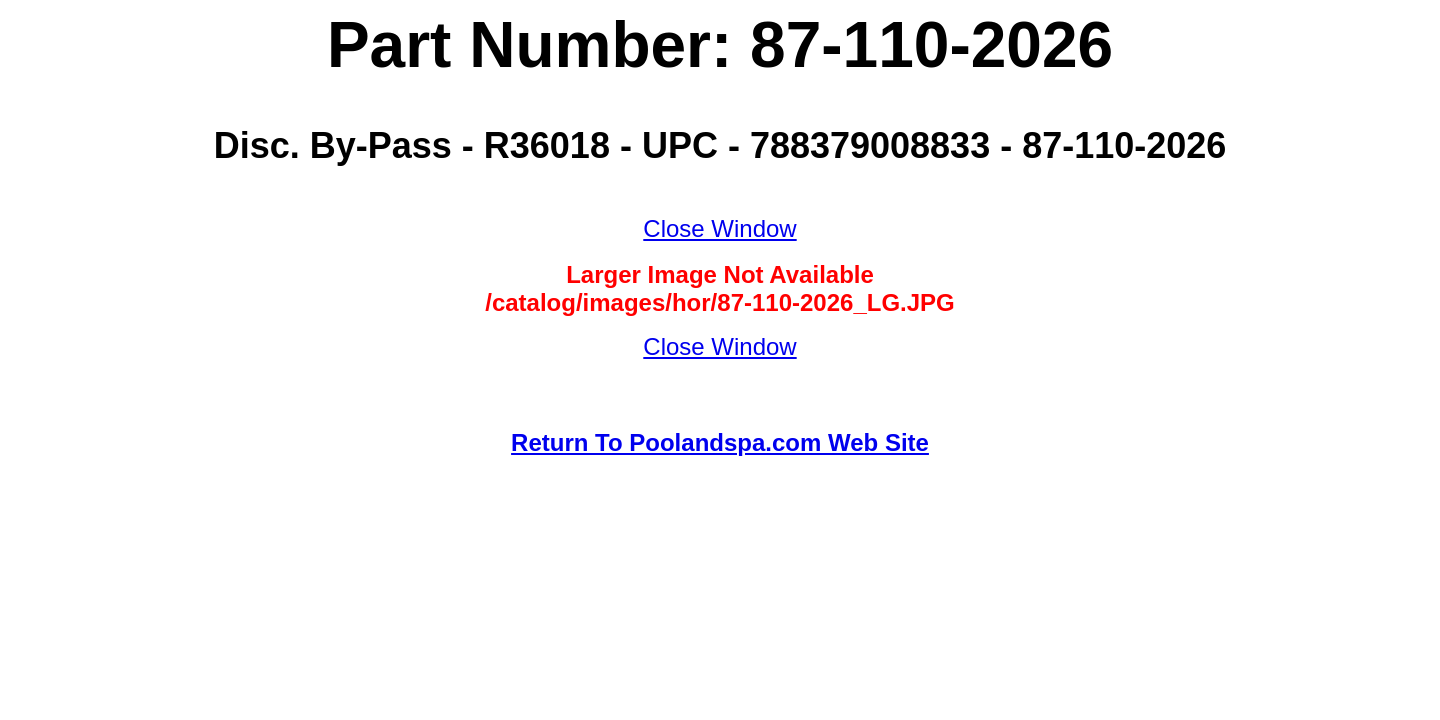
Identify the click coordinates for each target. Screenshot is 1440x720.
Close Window (719, 228)
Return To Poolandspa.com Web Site (720, 442)
